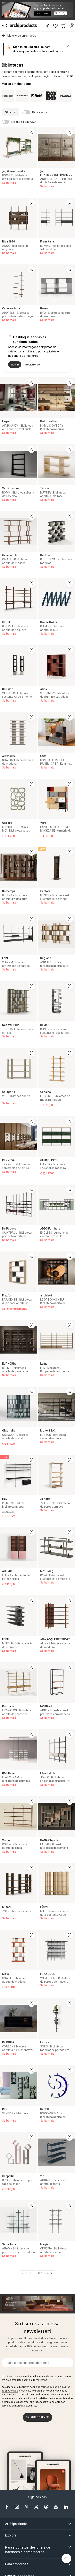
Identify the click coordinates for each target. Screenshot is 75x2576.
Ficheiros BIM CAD (23, 121)
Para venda (39, 112)
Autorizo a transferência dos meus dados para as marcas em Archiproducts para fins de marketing (36, 2378)
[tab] (37, 2523)
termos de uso (49, 2387)
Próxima (43, 2273)
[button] (68, 46)
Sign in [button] (18, 46)
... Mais (68, 76)
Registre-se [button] (36, 46)
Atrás (29, 2273)
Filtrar (10, 112)
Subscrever (37, 2417)
